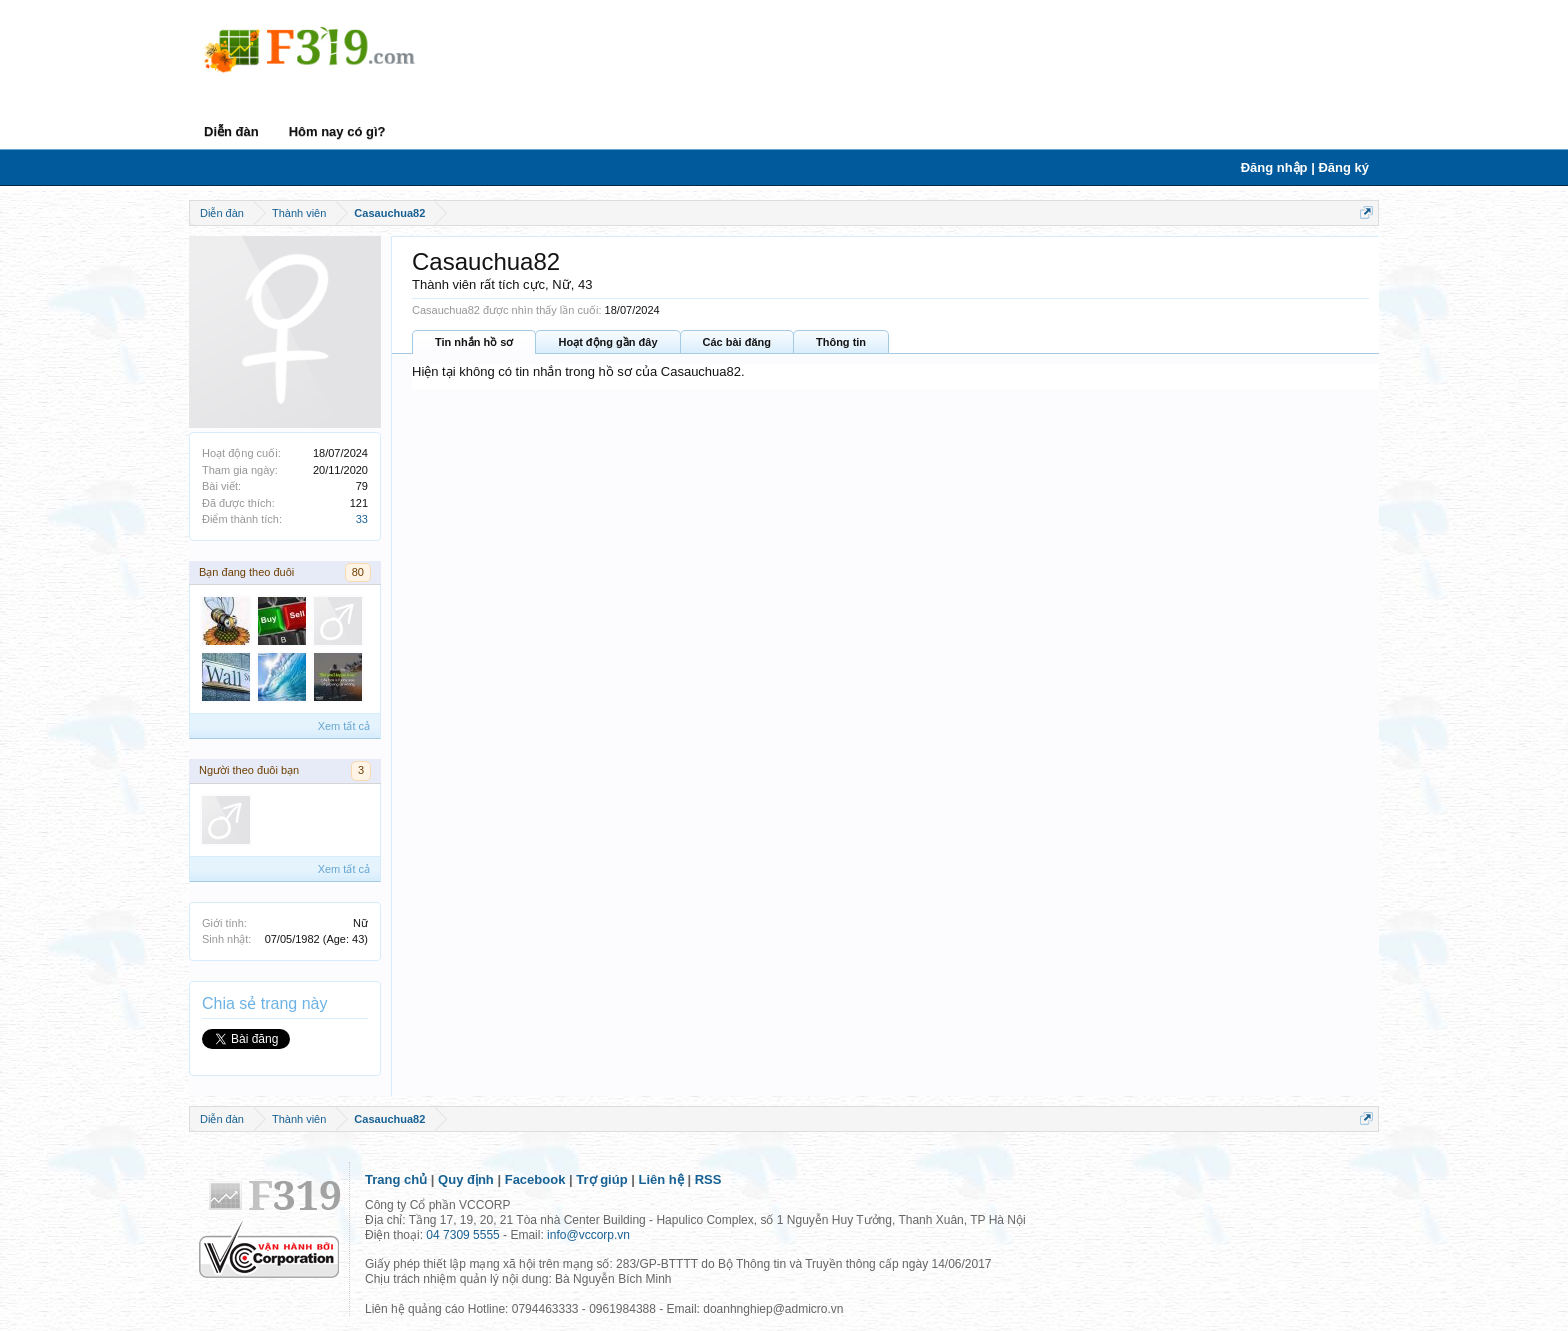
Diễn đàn (231, 131)
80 (358, 572)
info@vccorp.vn (588, 1235)
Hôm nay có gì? (337, 131)
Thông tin (841, 342)
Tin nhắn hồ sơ (474, 342)
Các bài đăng (737, 342)
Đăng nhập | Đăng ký (1305, 167)
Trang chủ (396, 1179)
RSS (708, 1179)
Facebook (535, 1179)
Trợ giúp (601, 1179)
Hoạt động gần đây (607, 342)
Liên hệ (661, 1179)
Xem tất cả (344, 726)
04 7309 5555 (462, 1235)
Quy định (466, 1179)
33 (362, 519)
